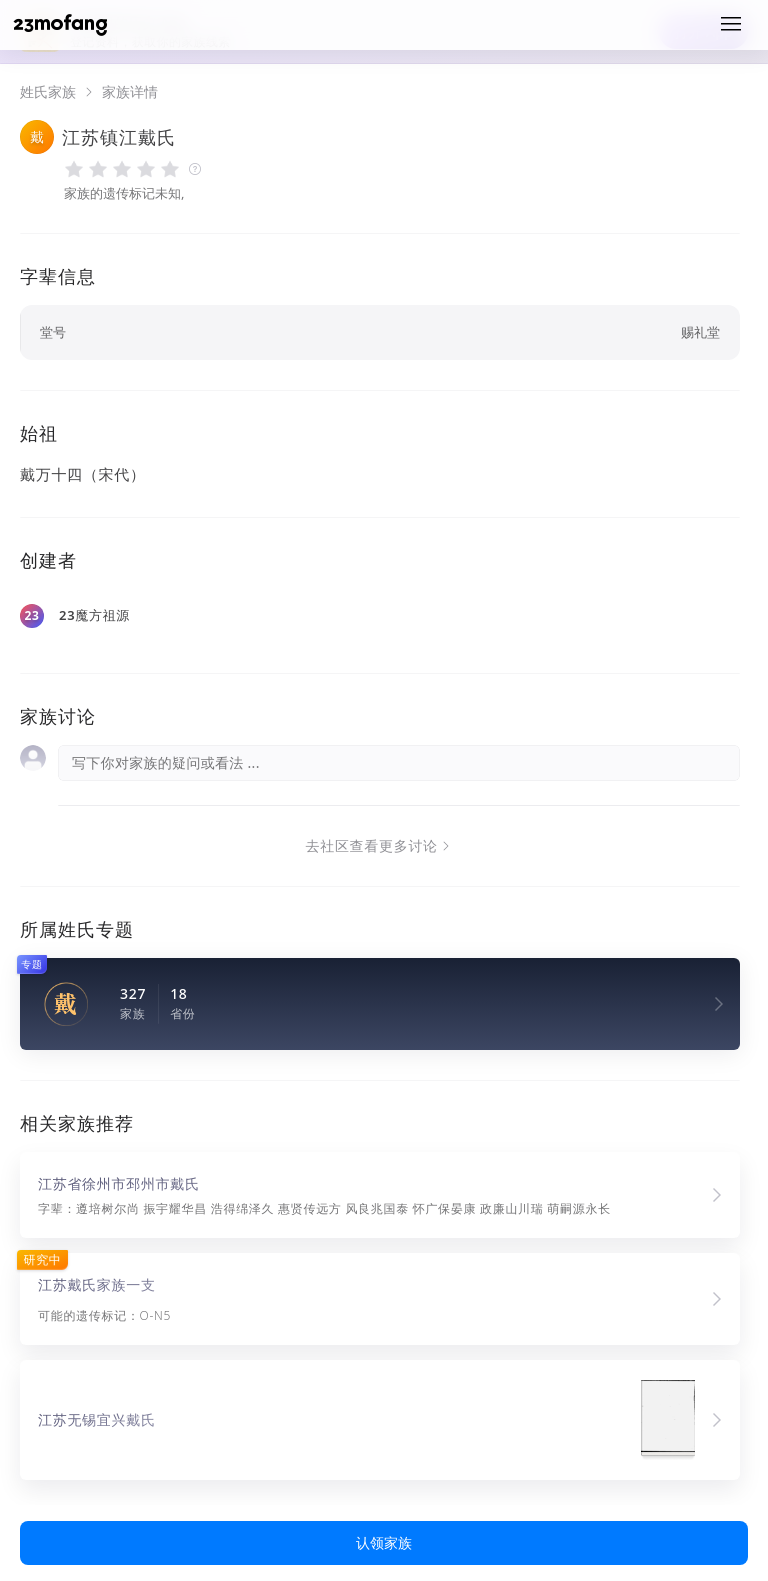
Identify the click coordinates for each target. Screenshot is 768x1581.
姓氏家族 (48, 92)
